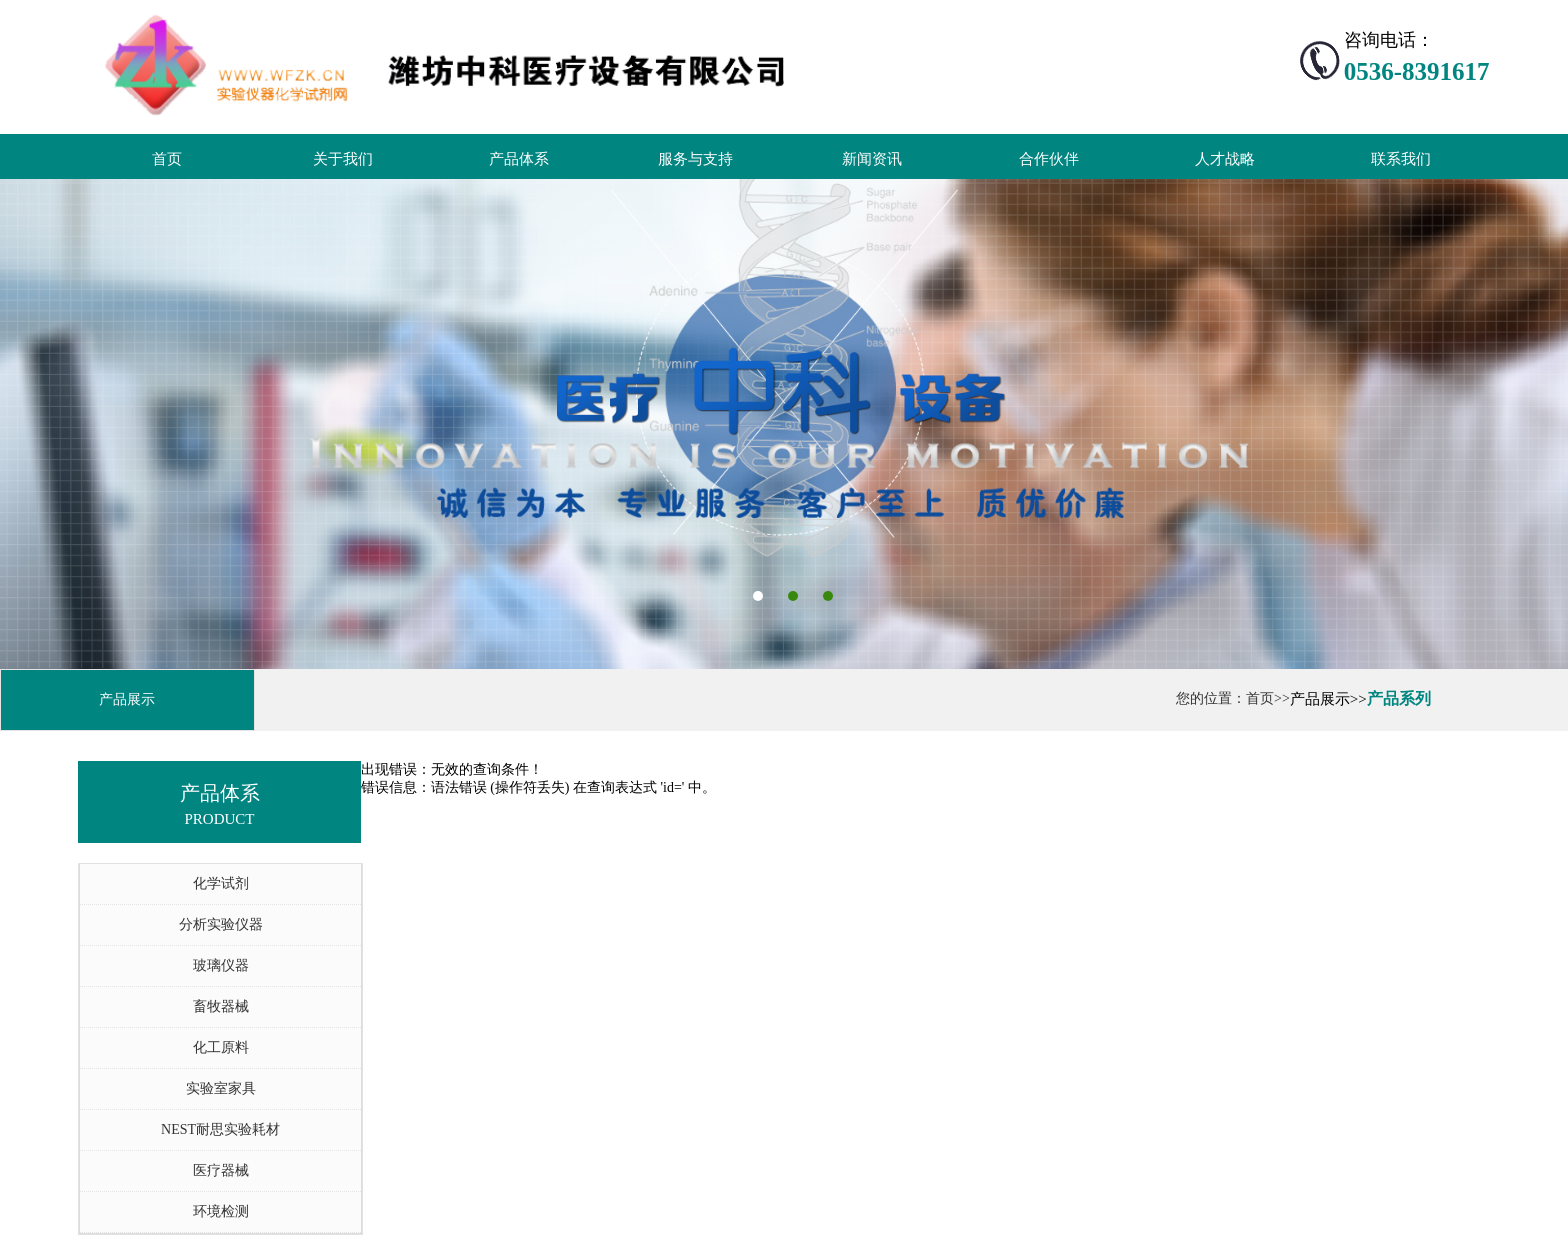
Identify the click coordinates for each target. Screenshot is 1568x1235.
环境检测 (221, 1211)
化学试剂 (221, 883)
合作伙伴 (1049, 159)
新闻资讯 (872, 159)
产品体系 (519, 159)
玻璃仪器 (221, 965)
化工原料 (221, 1047)
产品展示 (127, 699)
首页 (167, 159)
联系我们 (1401, 159)
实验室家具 (221, 1088)
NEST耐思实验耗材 (220, 1129)
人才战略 (1225, 159)
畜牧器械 (221, 1006)
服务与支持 (695, 159)
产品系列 (1399, 698)
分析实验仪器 (221, 924)
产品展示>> (1328, 699)
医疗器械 (221, 1170)
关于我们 (343, 159)
